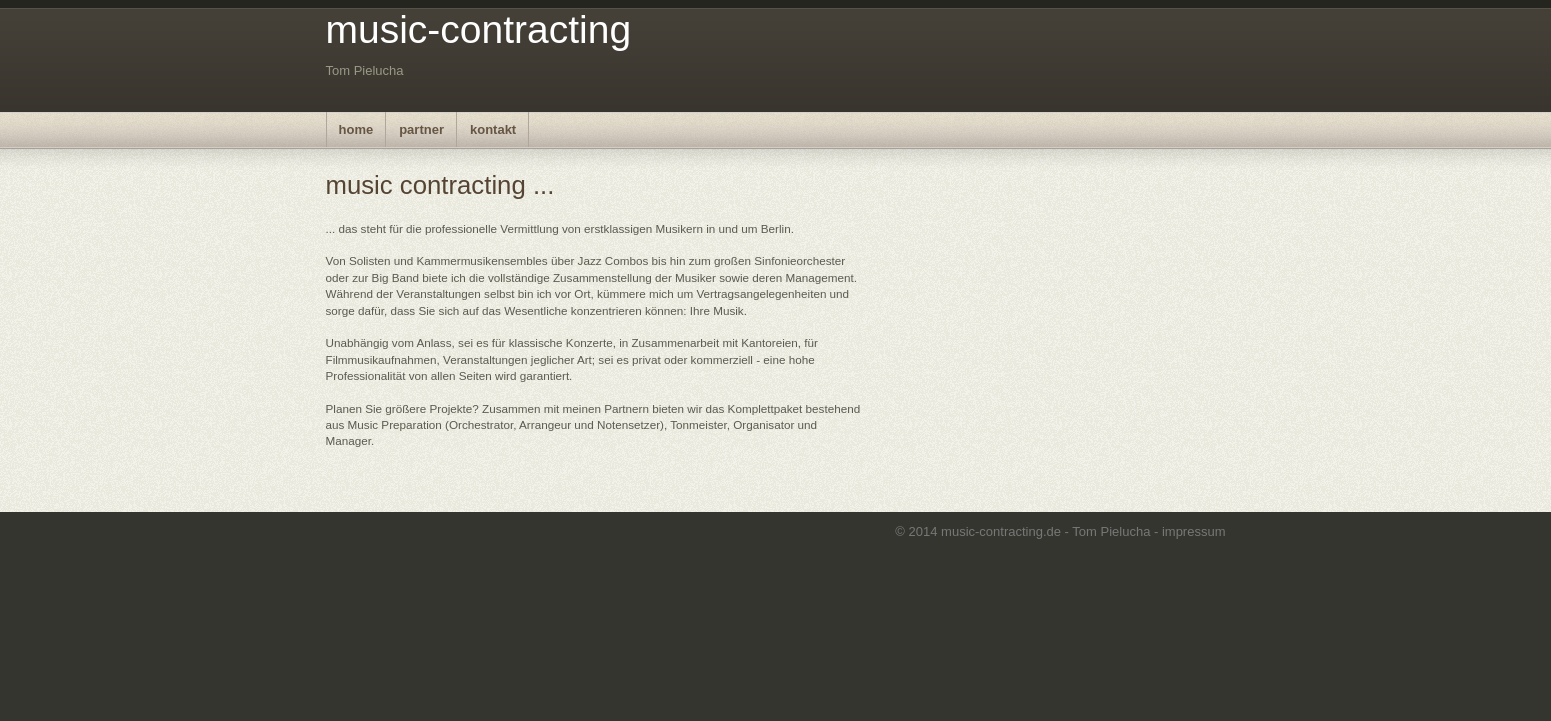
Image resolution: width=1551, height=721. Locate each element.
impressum (1194, 531)
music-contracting (479, 29)
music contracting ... (440, 185)
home (356, 129)
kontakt (493, 129)
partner (421, 129)
